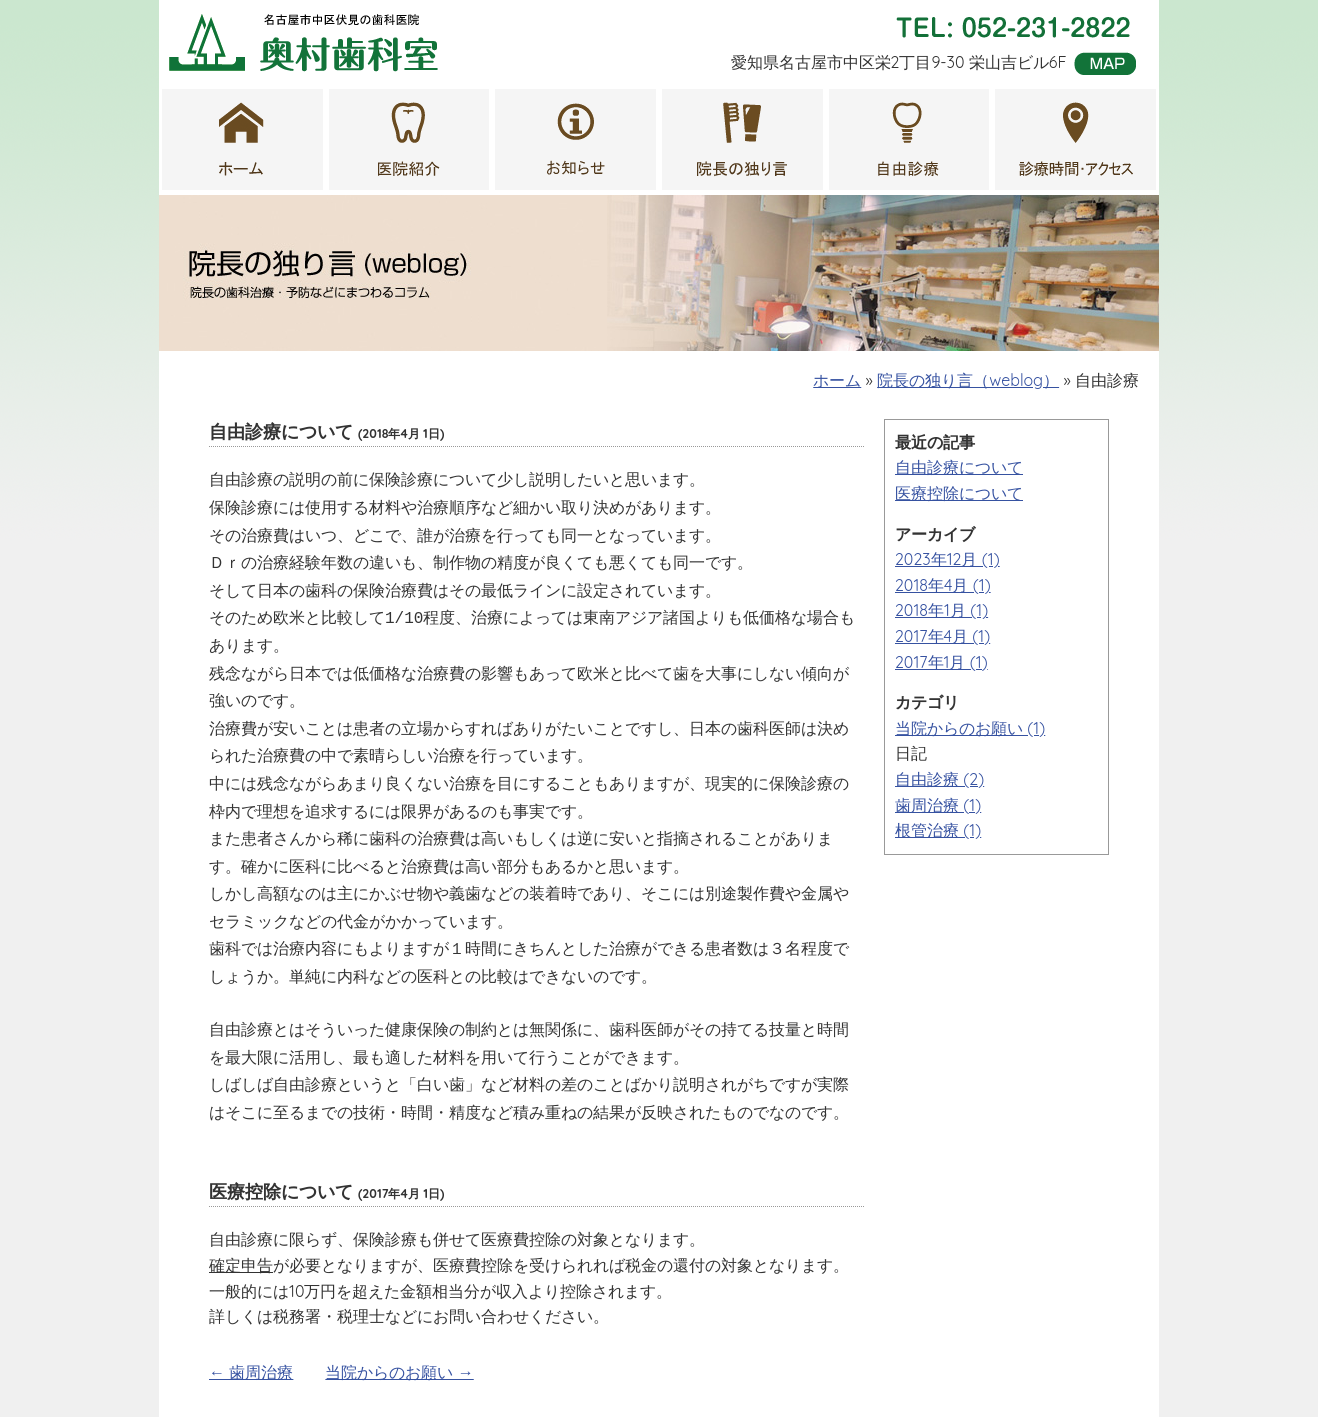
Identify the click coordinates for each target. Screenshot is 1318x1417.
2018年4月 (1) (943, 585)
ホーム (837, 380)
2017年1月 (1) (941, 662)
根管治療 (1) (938, 830)
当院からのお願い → (399, 1326)
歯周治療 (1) (938, 805)
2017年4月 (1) (942, 636)
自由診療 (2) (939, 779)
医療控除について (959, 493)
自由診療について (959, 467)
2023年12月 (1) (947, 559)
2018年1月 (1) (941, 610)
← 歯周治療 (251, 1326)
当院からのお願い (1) (970, 728)
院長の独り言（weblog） (968, 380)
